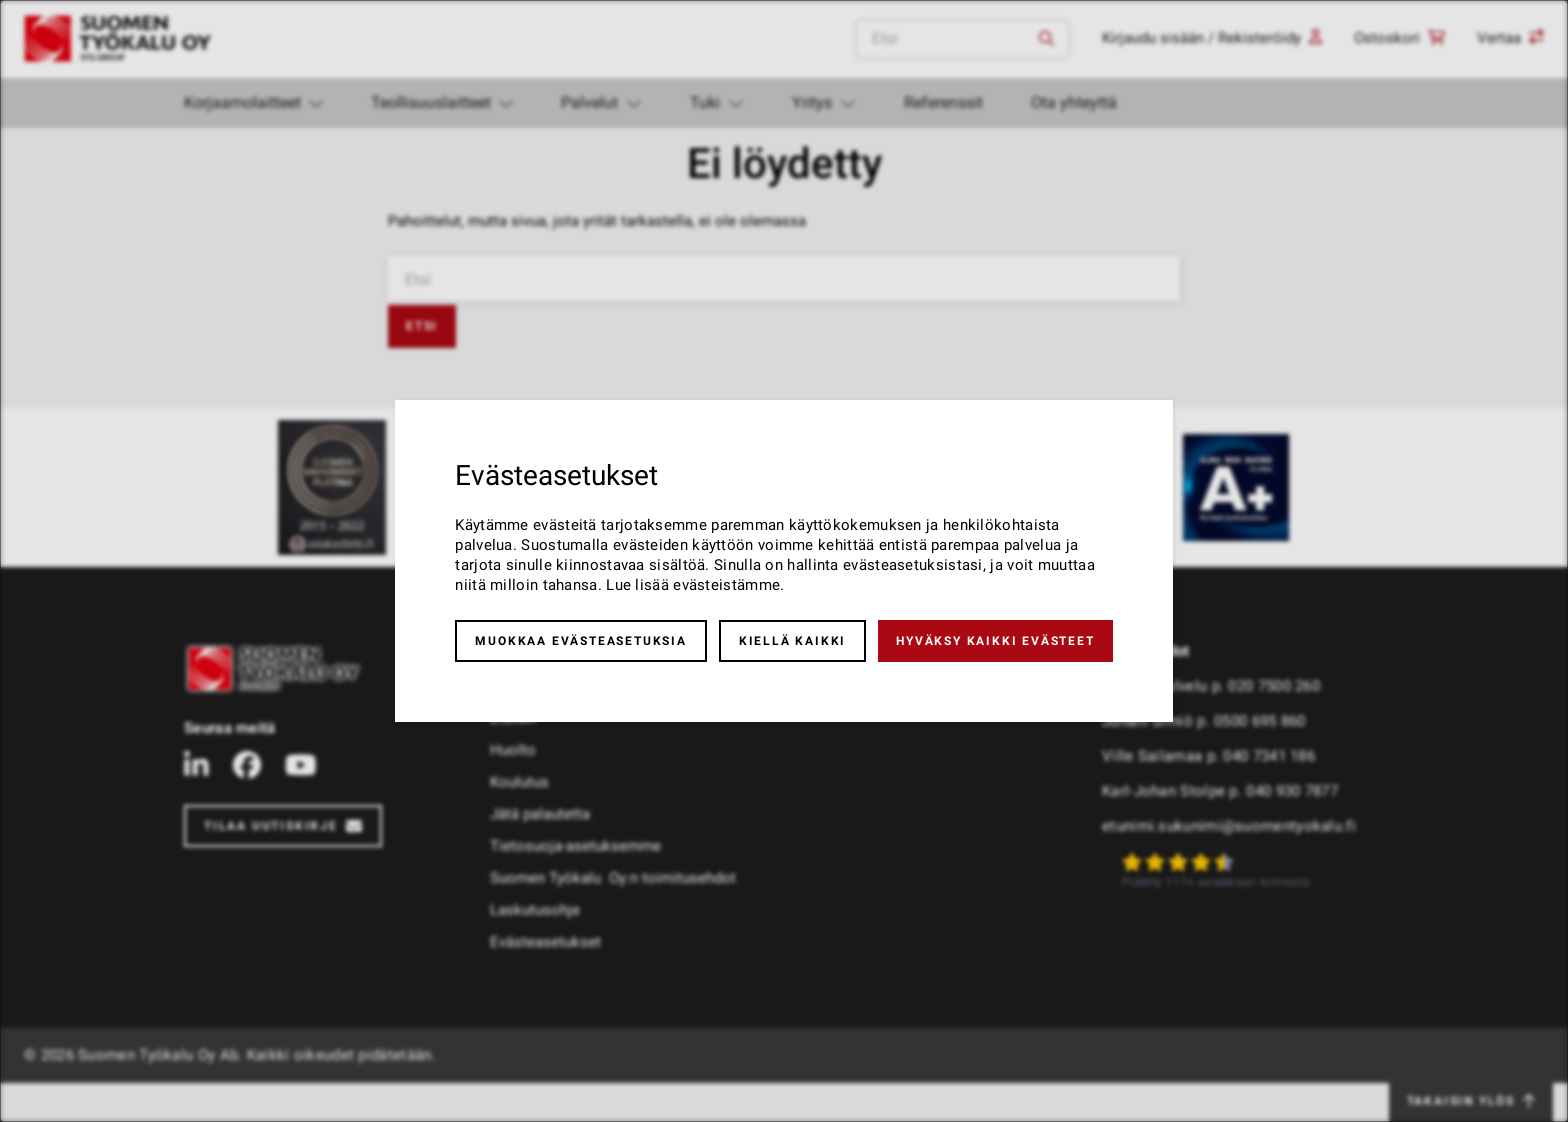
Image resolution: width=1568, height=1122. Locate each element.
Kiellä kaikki (792, 641)
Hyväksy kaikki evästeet (995, 641)
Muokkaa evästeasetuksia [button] (580, 641)
